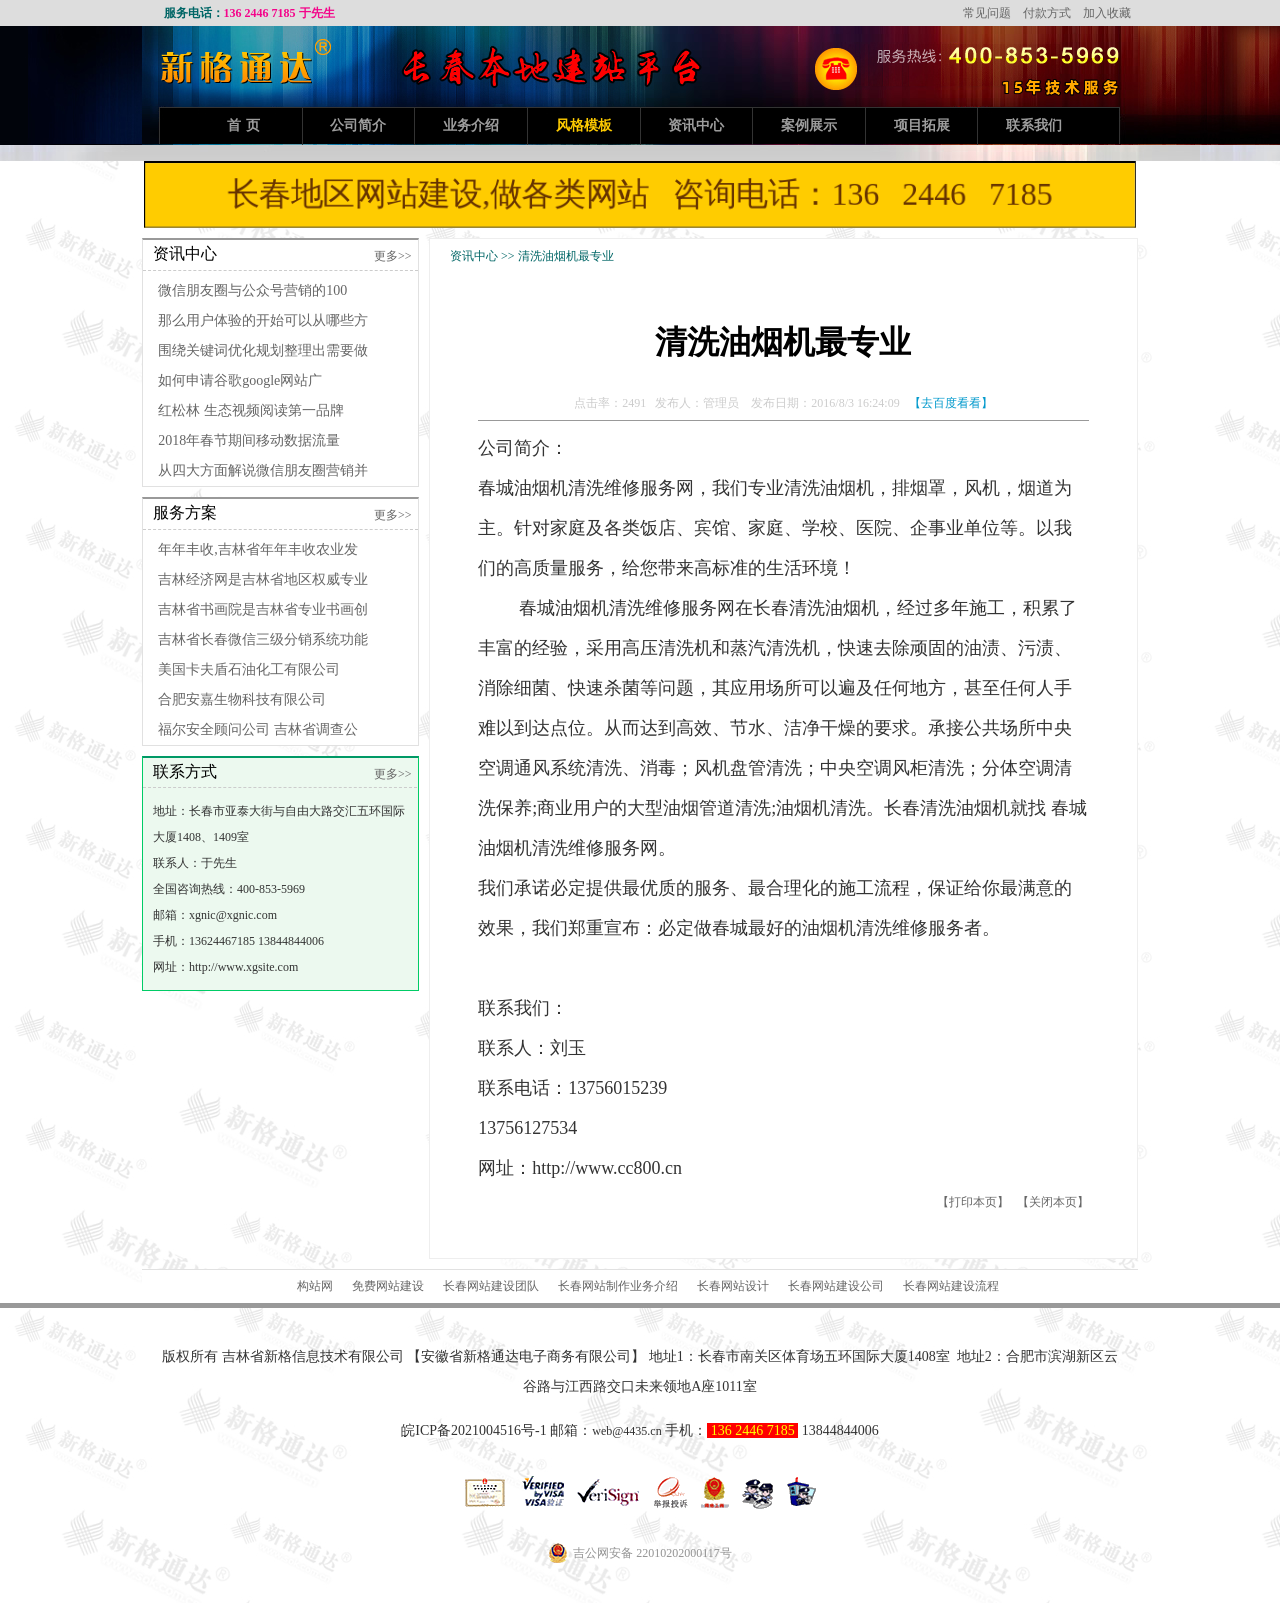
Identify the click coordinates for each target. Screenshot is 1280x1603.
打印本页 (973, 1202)
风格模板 (584, 125)
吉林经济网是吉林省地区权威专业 (263, 579)
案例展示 (809, 125)
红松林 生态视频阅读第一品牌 (251, 410)
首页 (246, 125)
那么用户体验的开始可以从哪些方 (263, 320)
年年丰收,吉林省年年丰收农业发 (258, 549)
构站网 (315, 1286)
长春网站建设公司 (836, 1286)
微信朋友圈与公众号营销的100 (252, 290)
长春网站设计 (733, 1286)
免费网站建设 (388, 1286)
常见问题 (987, 13)
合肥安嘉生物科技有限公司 (242, 699)
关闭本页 (1053, 1202)
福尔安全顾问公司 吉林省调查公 (258, 729)
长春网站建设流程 (951, 1286)
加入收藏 (1107, 13)
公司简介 (358, 125)
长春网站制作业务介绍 (618, 1286)
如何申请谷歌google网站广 (240, 380)
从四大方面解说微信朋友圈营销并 (263, 470)
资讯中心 (696, 125)
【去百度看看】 (951, 403)
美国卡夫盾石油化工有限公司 (249, 669)
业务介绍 (471, 125)
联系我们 (1034, 125)
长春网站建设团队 (491, 1286)
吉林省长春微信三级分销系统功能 (263, 639)
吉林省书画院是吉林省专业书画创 (263, 609)
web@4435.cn (626, 1431)
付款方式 (1047, 13)
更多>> (393, 256)
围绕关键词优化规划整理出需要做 (263, 350)
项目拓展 (922, 125)
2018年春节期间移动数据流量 (249, 440)
